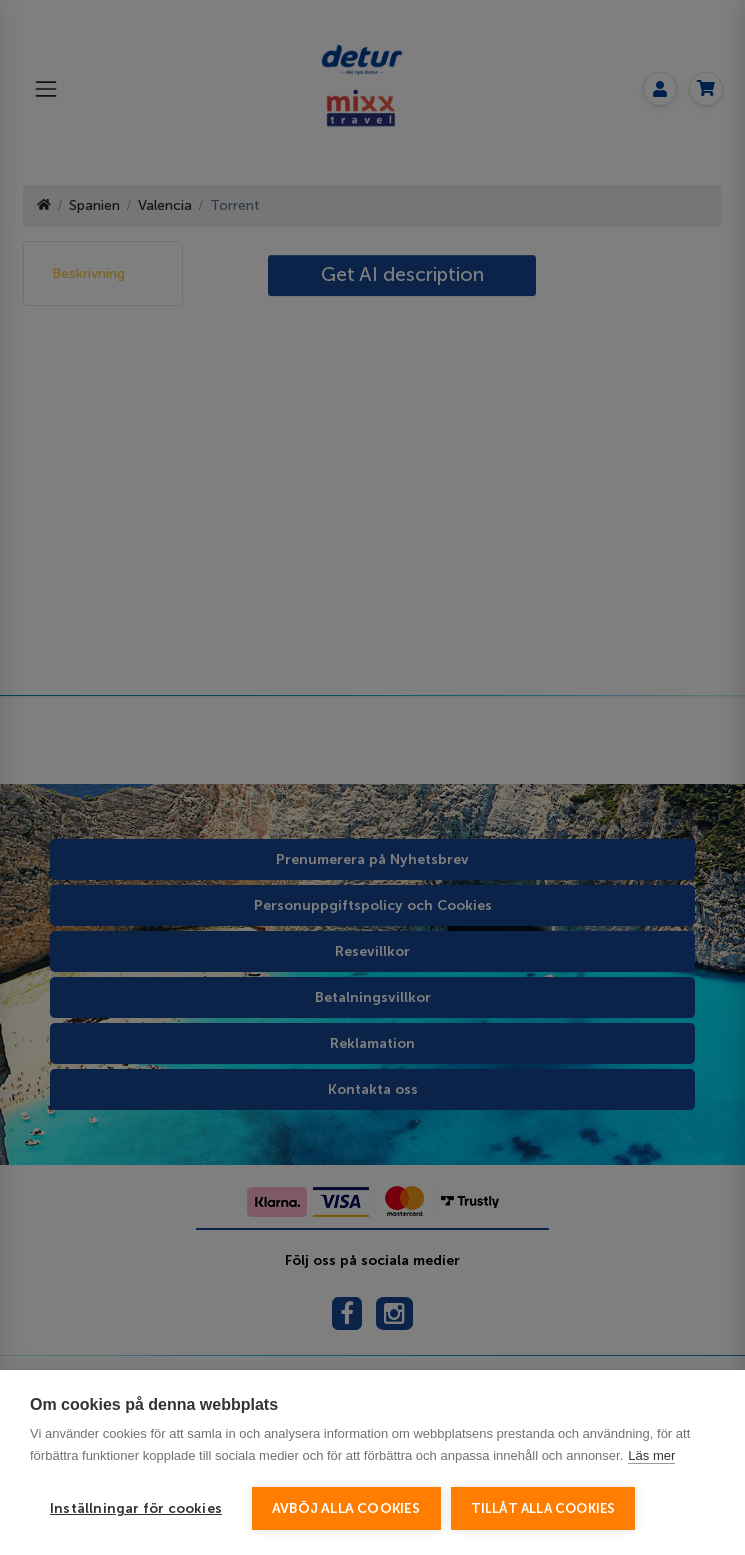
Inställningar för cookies (136, 1508)
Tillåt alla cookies (543, 1508)
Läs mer (651, 1455)
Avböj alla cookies (346, 1508)
